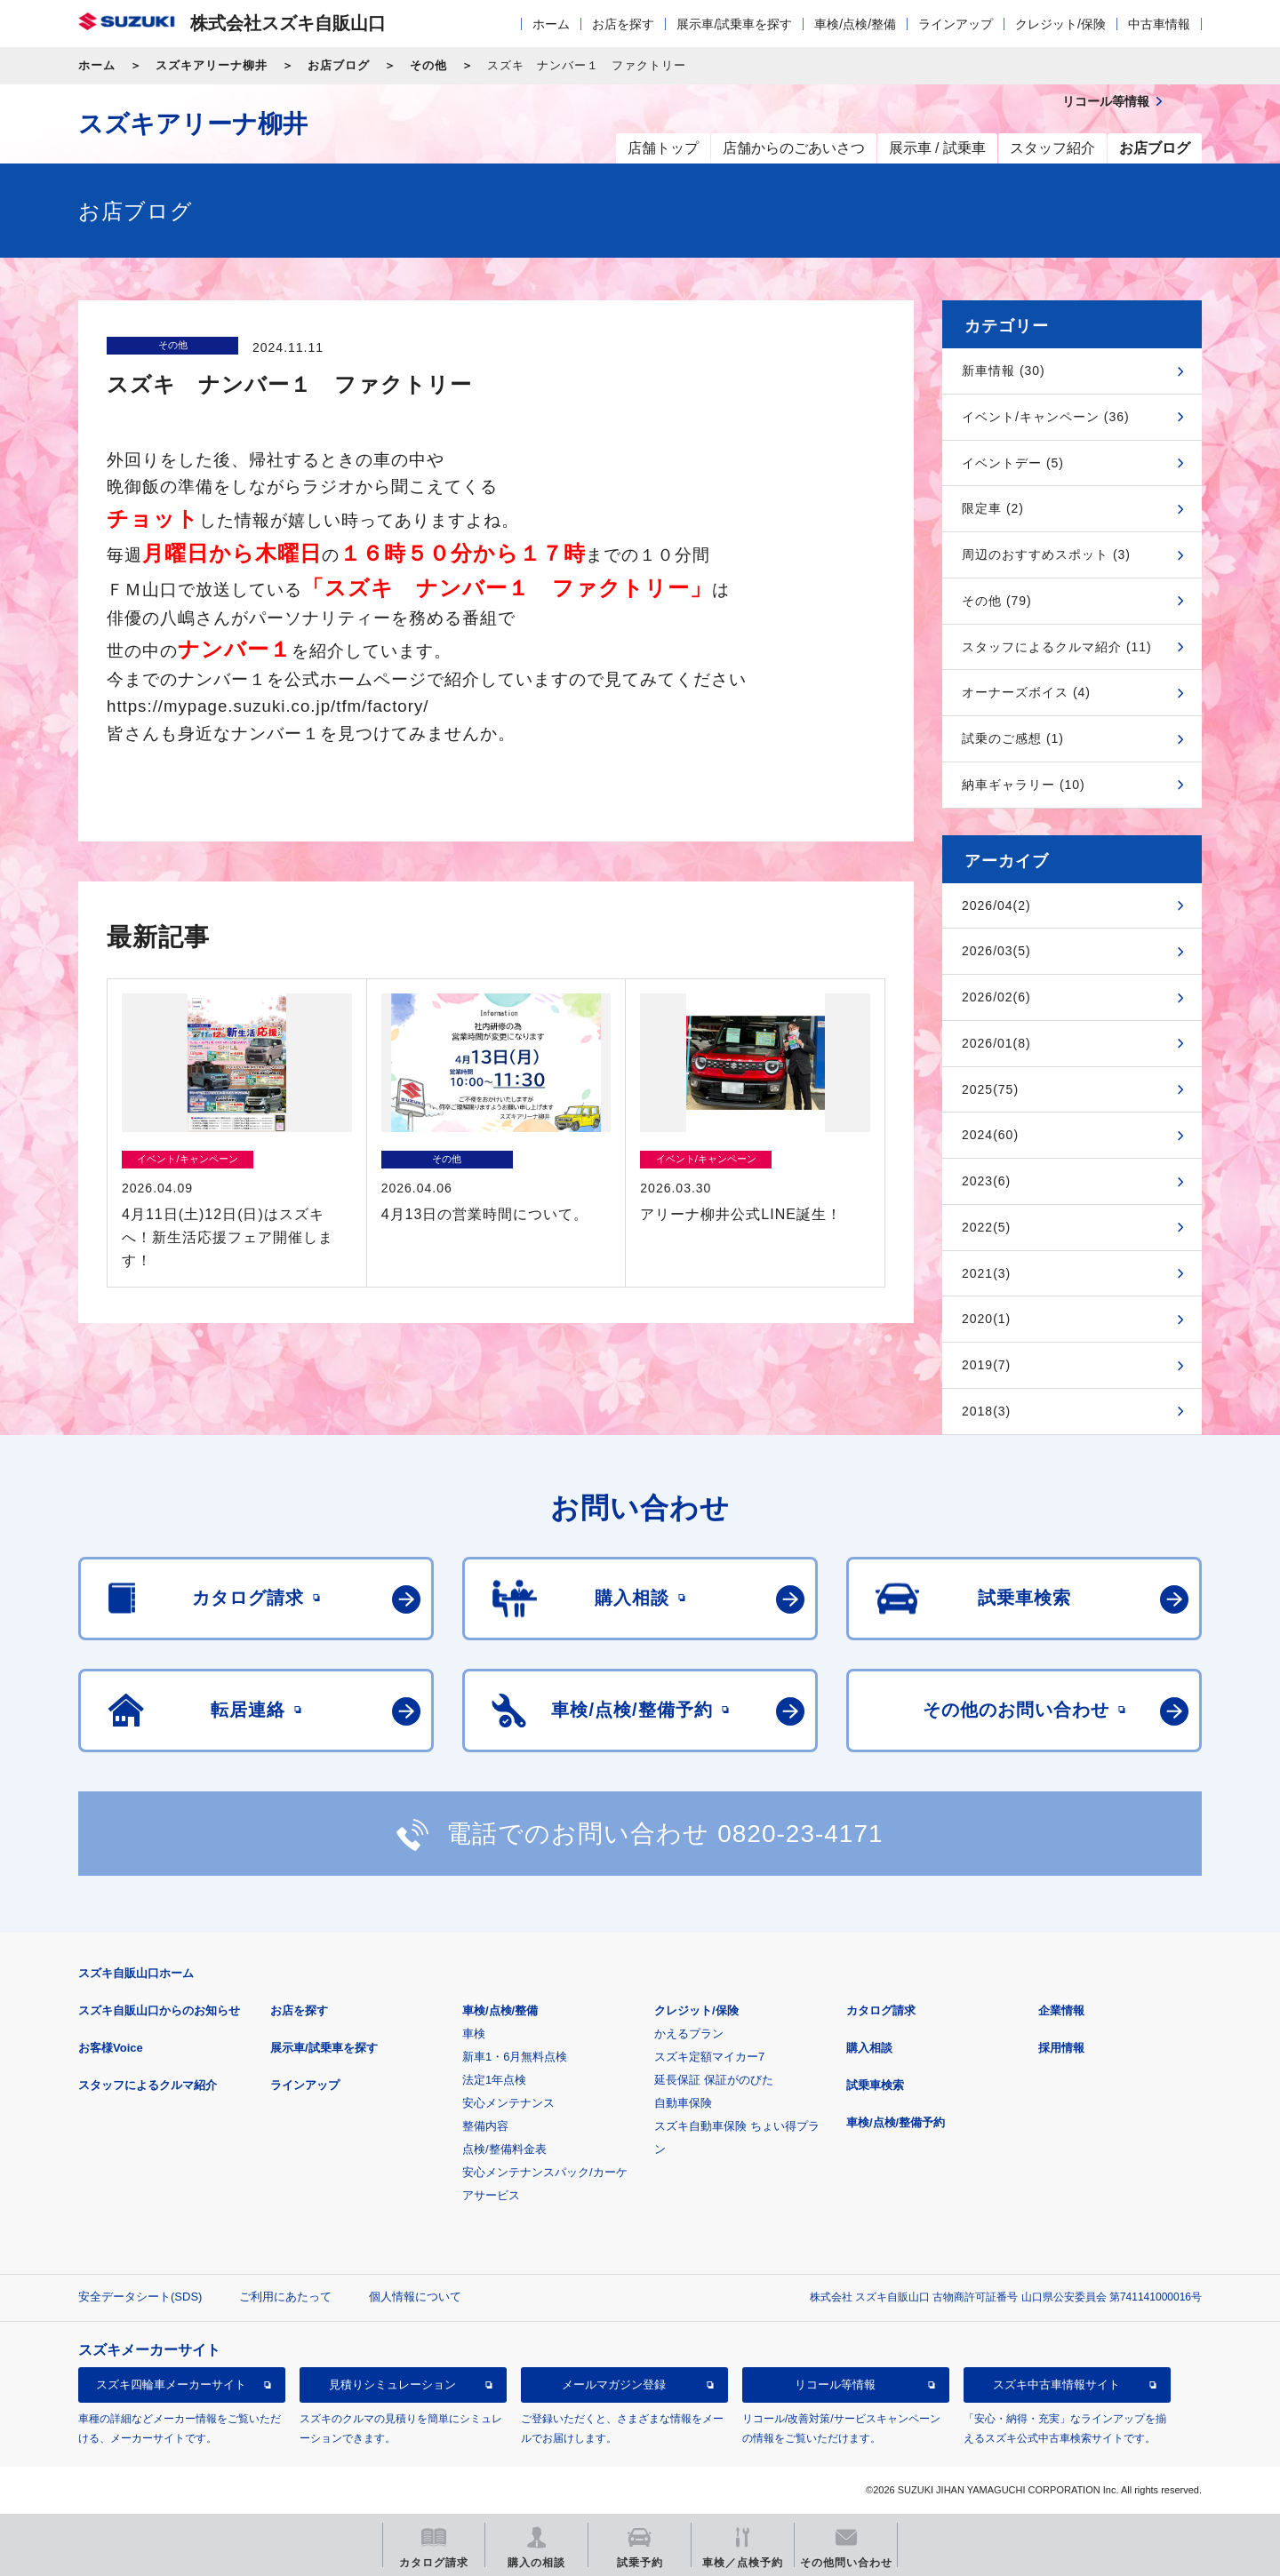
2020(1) (986, 1319)
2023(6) (986, 1181)
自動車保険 (683, 2102)
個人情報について (415, 2296)
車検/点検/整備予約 (895, 2122)
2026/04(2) (996, 905)
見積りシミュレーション (392, 2384)
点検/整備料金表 (504, 2149)
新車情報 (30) (1003, 370)
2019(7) (986, 1365)
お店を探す (623, 24)
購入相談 (869, 2047)
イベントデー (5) (1013, 463)
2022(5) (986, 1227)
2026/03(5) (996, 951)
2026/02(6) (996, 997)
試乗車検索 (875, 2085)
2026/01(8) (996, 1043)
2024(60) (990, 1135)
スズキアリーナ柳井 (212, 65)
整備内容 (485, 2126)
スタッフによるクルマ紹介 (147, 2085)
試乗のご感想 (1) (1013, 738)
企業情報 (1061, 2010)
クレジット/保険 (1060, 24)
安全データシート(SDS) (140, 2296)
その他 (428, 65)
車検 (473, 2033)
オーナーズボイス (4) (1026, 692)
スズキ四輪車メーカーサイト (171, 2384)
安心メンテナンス (508, 2102)
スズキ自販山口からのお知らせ (159, 2010)
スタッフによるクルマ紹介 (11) (1057, 647)
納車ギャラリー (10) (1023, 785)
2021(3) (986, 1273)
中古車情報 (1159, 24)
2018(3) (986, 1411)
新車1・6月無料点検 (514, 2056)
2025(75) (990, 1089)
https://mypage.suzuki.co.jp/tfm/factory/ (267, 706)
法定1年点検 (494, 2079)
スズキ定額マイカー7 (709, 2056)
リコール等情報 (835, 2384)
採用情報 (1061, 2047)
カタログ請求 (881, 2010)
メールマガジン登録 (614, 2384)
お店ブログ (339, 65)
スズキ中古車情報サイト (1056, 2384)
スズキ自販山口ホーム (136, 1973)
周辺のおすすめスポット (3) (1046, 554)
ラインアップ (955, 24)
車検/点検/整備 (855, 24)
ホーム (551, 24)
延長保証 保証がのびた (713, 2079)
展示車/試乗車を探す (734, 24)
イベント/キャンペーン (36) (1046, 417)
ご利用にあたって (285, 2296)
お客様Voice (110, 2047)
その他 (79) (997, 601)
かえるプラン (689, 2033)
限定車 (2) (993, 508)
